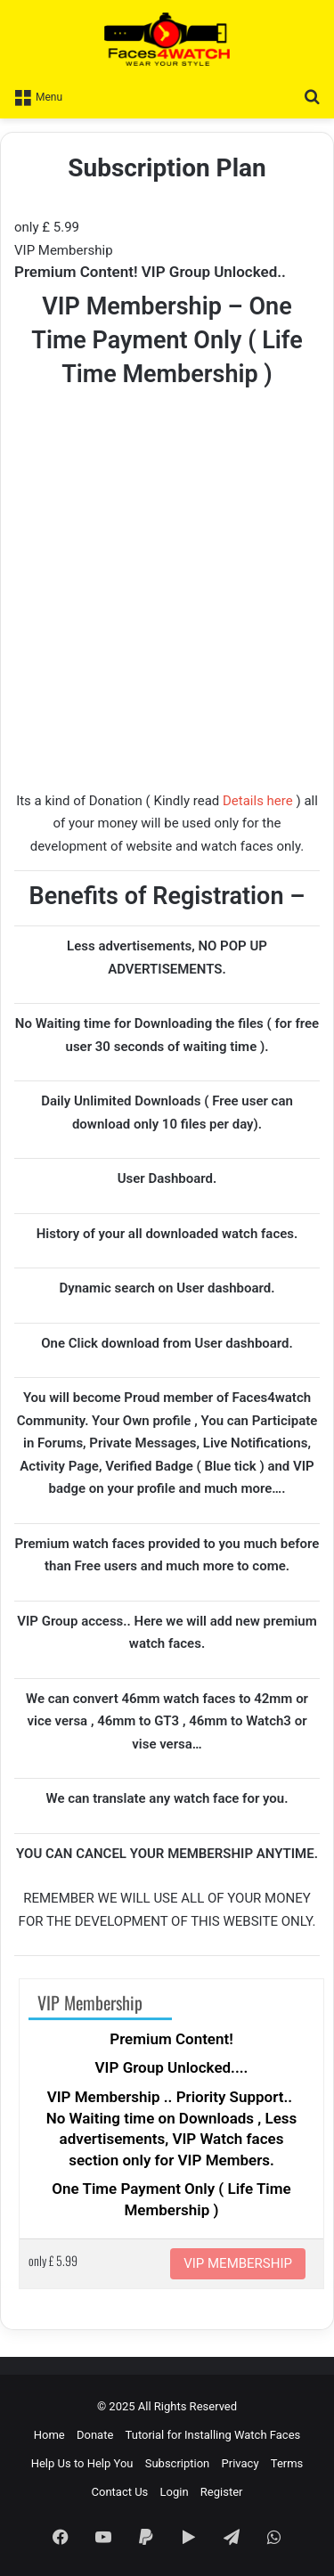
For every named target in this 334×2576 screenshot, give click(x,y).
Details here (258, 801)
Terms (287, 2463)
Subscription (177, 2463)
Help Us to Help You (82, 2463)
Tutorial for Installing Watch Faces (213, 2434)
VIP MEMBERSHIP (237, 2263)
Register (221, 2492)
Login (174, 2492)
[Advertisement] (167, 616)
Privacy (240, 2463)
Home (49, 2434)
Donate (95, 2434)
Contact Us (120, 2492)
